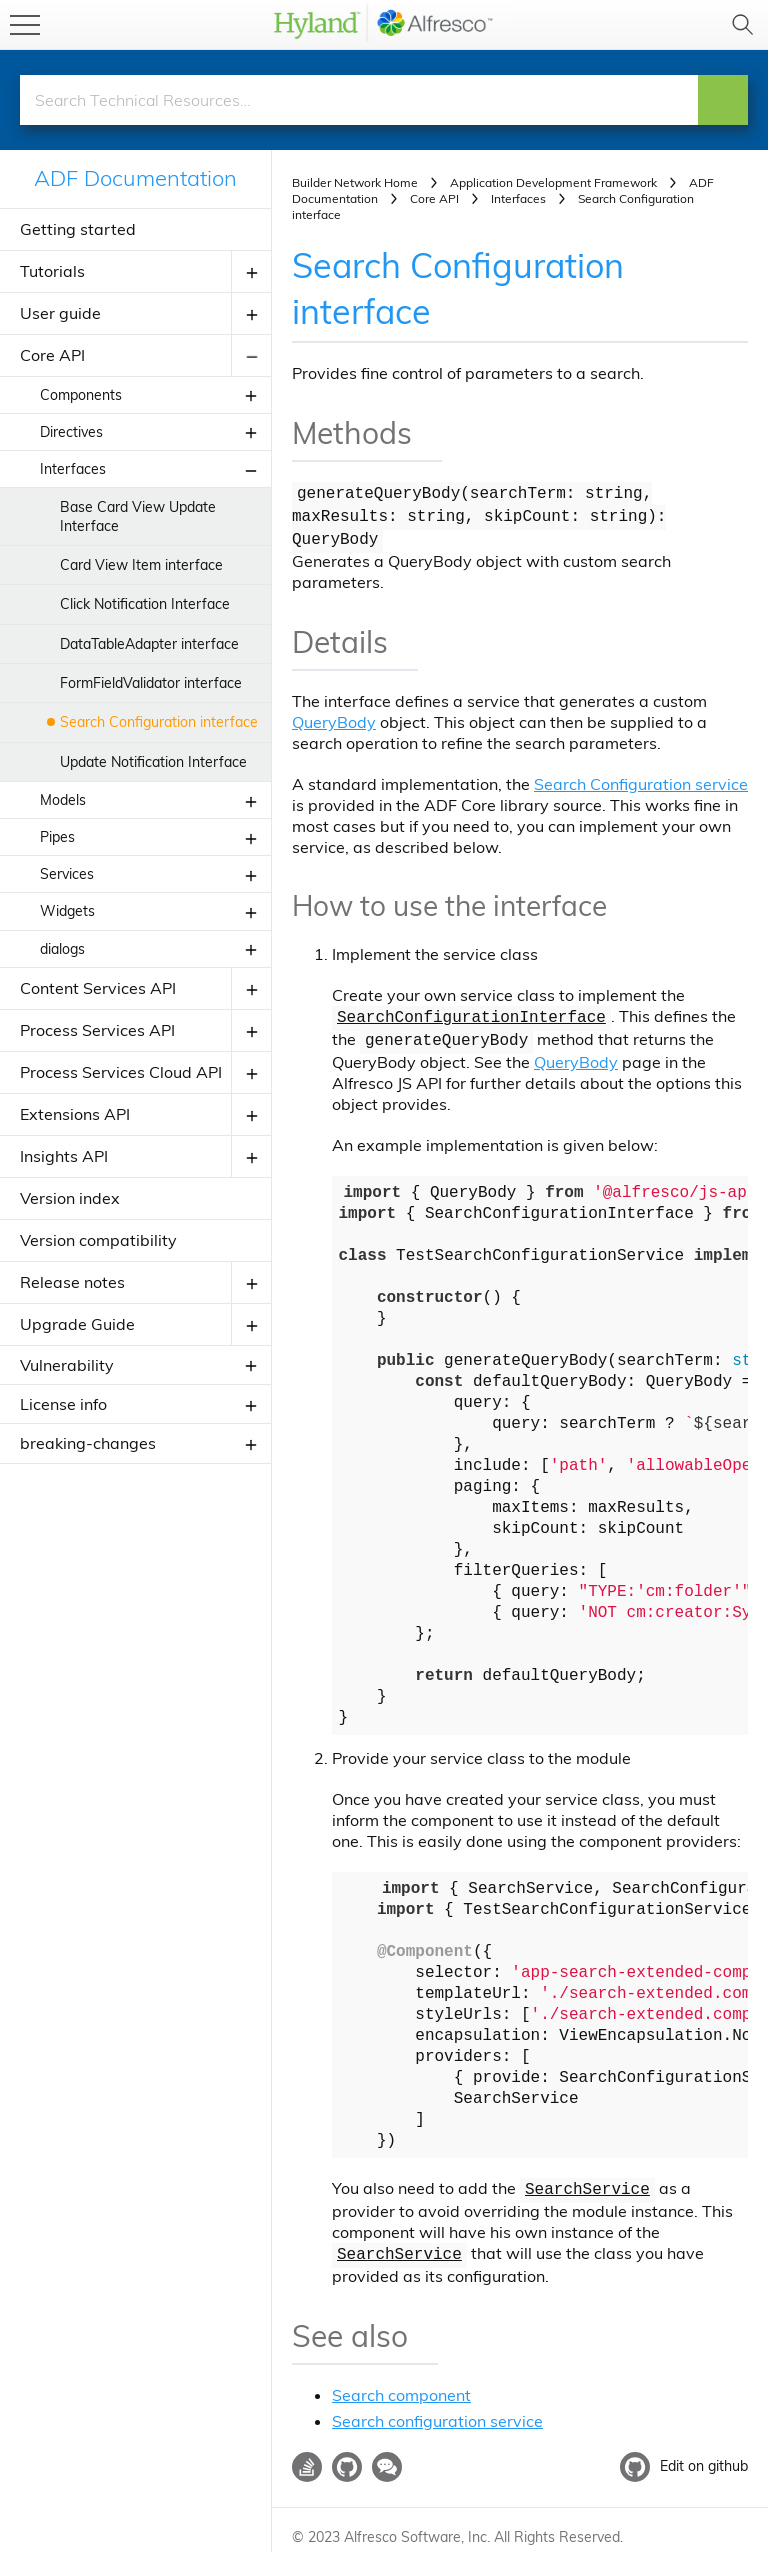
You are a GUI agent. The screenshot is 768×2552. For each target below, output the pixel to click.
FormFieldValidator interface (151, 683)
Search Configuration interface (159, 722)
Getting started (78, 229)
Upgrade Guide (77, 1324)
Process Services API (97, 1030)
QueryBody (334, 715)
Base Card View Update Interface (138, 516)
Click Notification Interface (145, 604)
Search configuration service (437, 2406)
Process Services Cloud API (121, 1072)
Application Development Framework (553, 182)
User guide (60, 313)
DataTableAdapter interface (149, 644)
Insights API (64, 1156)
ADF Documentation (135, 178)
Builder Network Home (355, 182)
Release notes (72, 1282)
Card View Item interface (141, 565)
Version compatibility (98, 1240)
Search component (401, 2380)
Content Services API (98, 988)
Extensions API (75, 1114)
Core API (52, 355)
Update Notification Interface (153, 762)
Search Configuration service (641, 777)
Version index (70, 1198)
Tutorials (52, 271)
